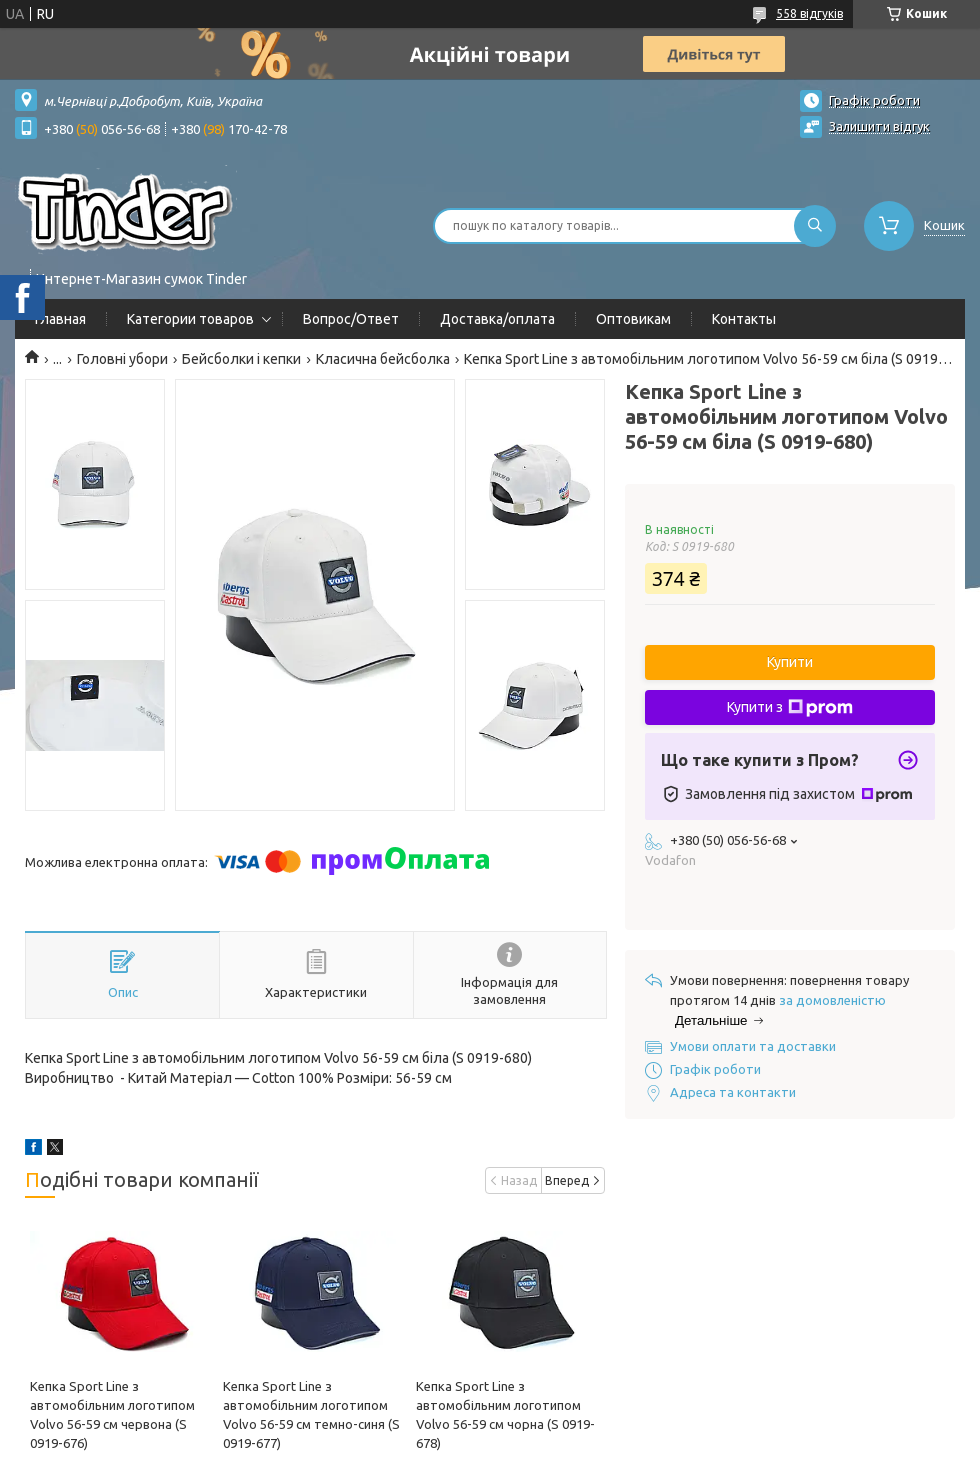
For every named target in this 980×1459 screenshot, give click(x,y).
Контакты (744, 319)
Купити (790, 662)
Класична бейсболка (383, 359)
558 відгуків (809, 13)
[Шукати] (815, 226)
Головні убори (122, 359)
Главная (60, 319)
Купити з (790, 708)
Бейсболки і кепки (241, 359)
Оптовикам (633, 319)
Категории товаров (190, 319)
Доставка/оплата (497, 319)
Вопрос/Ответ (351, 319)
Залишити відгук (879, 126)
